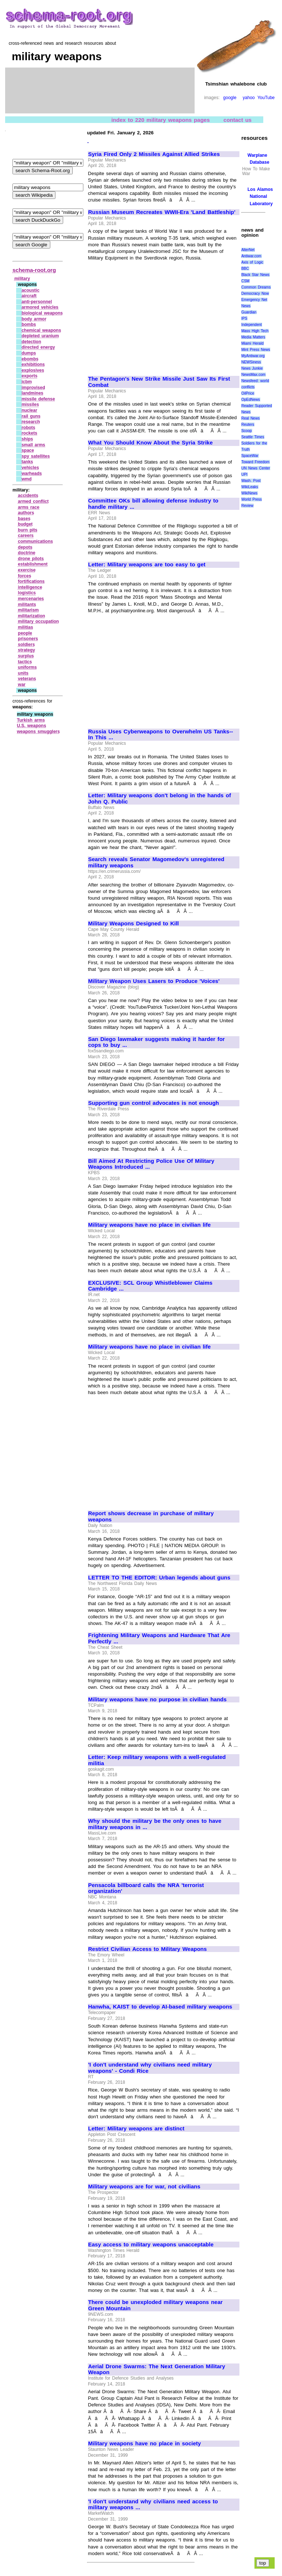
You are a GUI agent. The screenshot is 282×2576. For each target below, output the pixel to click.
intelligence (30, 587)
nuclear (29, 410)
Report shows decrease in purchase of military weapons (151, 1516)
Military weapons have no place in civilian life (149, 1225)
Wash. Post (250, 481)
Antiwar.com (251, 256)
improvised (33, 387)
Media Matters (253, 337)
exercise (27, 570)
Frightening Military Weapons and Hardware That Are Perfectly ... (159, 1638)
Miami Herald (252, 343)
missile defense (38, 399)
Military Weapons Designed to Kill (133, 923)
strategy (26, 650)
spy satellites (36, 456)
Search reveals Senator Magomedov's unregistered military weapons (156, 862)
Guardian (248, 312)
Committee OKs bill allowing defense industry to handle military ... (153, 504)
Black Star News (255, 275)
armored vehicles (40, 307)
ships (27, 439)
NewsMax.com (253, 375)
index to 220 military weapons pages (160, 119)
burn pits (27, 530)
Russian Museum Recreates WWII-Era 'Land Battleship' (161, 212)
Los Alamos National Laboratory (260, 196)
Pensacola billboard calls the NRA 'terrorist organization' (146, 1888)
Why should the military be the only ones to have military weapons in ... (154, 1824)
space (28, 450)
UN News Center (255, 468)
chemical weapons (41, 330)
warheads (32, 473)
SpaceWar (249, 456)
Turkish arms (31, 720)
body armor (34, 319)
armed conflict (33, 501)
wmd (27, 479)
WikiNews (249, 493)
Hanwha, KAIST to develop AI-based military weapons (160, 2007)
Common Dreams (256, 287)
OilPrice (247, 393)
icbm (27, 381)
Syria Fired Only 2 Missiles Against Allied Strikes (154, 154)
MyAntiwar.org (252, 356)
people (25, 633)
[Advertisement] (150, 315)
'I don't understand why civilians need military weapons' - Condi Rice (150, 2068)
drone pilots (31, 558)
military (22, 278)
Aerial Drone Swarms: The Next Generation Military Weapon (156, 2369)
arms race (28, 507)
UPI (244, 474)
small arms (33, 444)
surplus (26, 655)
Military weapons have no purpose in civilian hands (157, 1699)
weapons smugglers (38, 731)
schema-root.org (34, 270)
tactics (25, 661)
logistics (27, 592)
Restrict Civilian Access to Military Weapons (147, 1949)
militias (25, 627)
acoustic (31, 290)
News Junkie (252, 368)
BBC (245, 268)
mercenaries (31, 598)
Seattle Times (252, 437)
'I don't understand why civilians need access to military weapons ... (153, 2505)
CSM (245, 281)
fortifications (31, 581)
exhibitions (33, 364)
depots (25, 547)
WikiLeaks (249, 487)
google (229, 97)
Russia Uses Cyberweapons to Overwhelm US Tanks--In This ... (160, 735)
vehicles (30, 467)
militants (27, 604)
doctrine (26, 552)
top (262, 2563)
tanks (27, 461)
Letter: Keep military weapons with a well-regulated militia (157, 1760)
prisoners (28, 638)
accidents (28, 495)
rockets (29, 433)
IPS (244, 318)
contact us (238, 119)
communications (35, 541)
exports (29, 375)
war (22, 684)
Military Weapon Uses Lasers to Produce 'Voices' (154, 981)
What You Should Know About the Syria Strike (150, 443)
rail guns (31, 416)
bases (24, 518)
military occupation (38, 621)
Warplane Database (258, 159)
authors (26, 512)
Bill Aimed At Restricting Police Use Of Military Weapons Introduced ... (151, 1164)
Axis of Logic (252, 262)
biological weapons (42, 313)
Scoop (246, 431)
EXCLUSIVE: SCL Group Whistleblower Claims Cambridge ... (150, 1286)
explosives (33, 370)
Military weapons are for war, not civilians (144, 2186)
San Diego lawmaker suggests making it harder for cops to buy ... (156, 1042)
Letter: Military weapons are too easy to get (147, 564)
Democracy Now (255, 293)
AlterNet (247, 250)
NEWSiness (251, 362)
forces (24, 575)
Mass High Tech (254, 331)
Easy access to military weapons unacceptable (151, 2244)
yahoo (249, 97)
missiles (30, 404)
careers (26, 535)
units (23, 673)
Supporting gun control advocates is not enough (153, 1103)
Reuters (247, 424)
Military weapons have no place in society (144, 2443)
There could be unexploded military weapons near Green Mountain (155, 2305)
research (31, 421)
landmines (32, 393)
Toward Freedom (255, 462)
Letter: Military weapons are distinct (136, 2128)
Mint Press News (255, 350)
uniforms (27, 667)
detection (31, 341)
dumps (29, 353)
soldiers (26, 644)
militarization (31, 615)
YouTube (266, 97)
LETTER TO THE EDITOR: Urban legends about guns (159, 1578)
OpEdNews (250, 400)
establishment (33, 564)
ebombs (30, 359)
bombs (29, 324)
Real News (250, 418)
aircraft (29, 295)
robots (28, 427)
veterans (27, 678)
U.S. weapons (31, 725)
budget (25, 524)
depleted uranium (40, 335)
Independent (251, 325)
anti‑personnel (37, 301)
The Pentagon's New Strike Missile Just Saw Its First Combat (159, 382)
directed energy (38, 347)
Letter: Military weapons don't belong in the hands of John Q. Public (159, 798)
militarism (28, 610)
